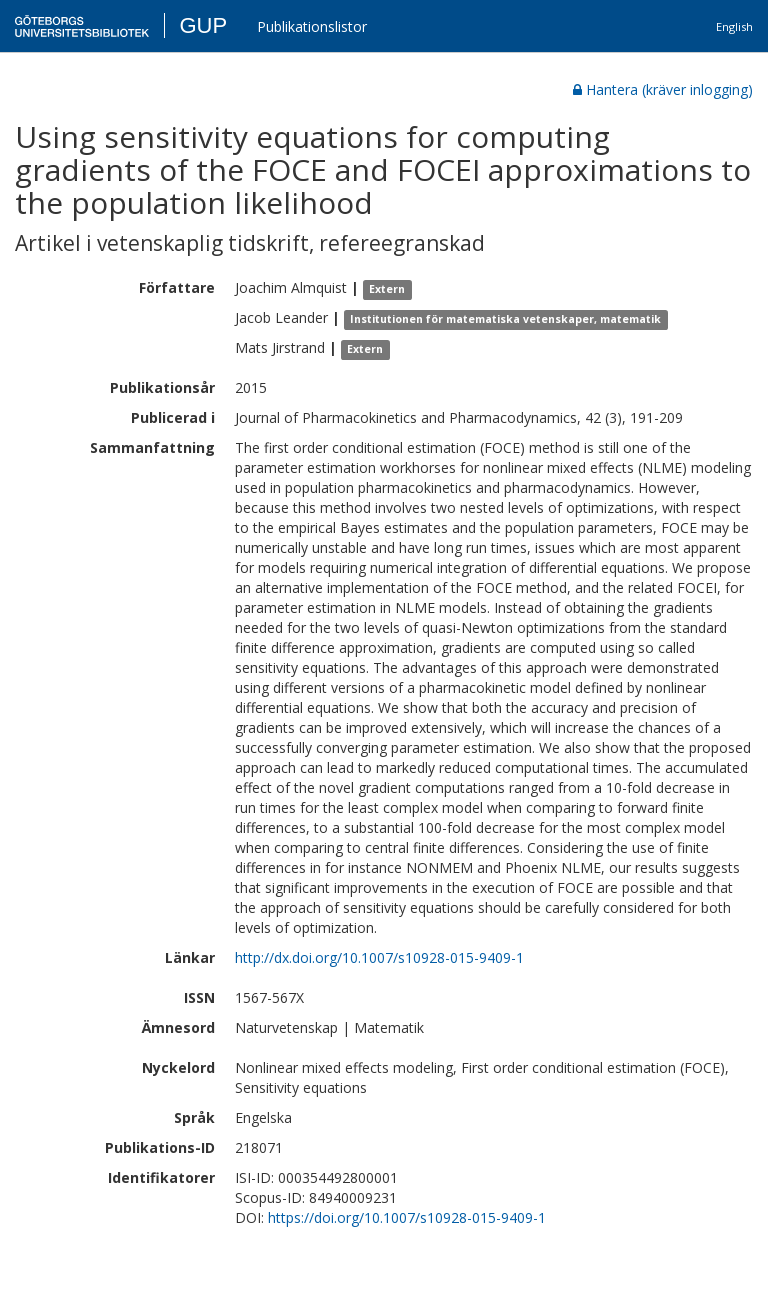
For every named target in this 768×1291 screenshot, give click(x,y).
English (734, 26)
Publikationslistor (312, 26)
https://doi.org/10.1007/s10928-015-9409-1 (407, 1217)
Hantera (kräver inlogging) (663, 89)
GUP (203, 25)
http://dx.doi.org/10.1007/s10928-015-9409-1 (379, 957)
